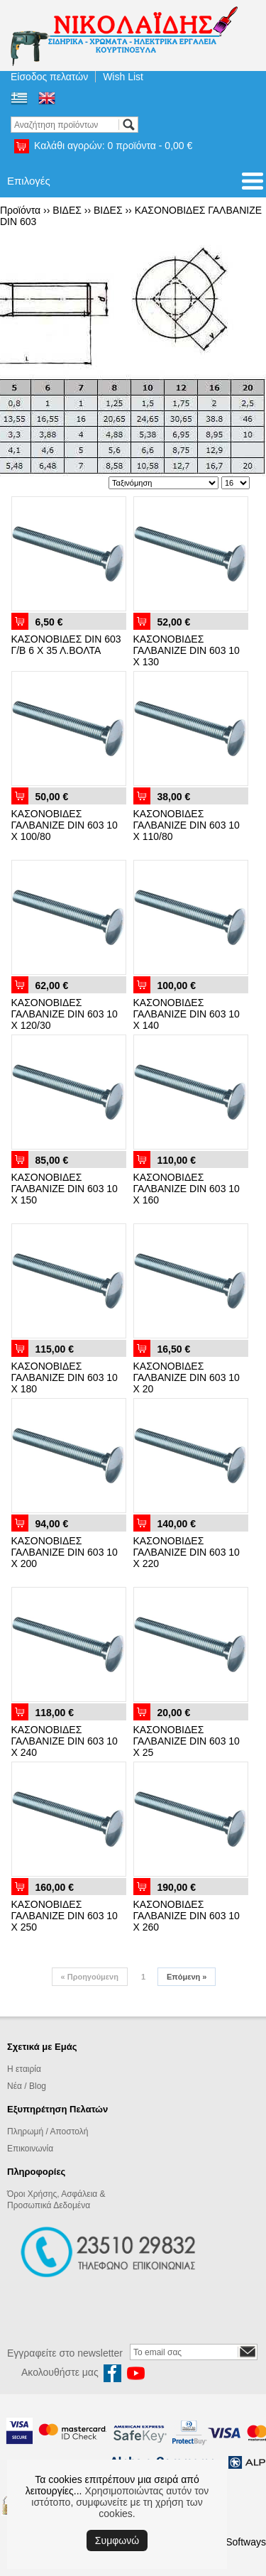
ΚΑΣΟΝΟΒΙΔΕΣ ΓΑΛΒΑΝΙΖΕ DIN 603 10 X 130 (186, 650)
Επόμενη (186, 1976)
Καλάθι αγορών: (113, 145)
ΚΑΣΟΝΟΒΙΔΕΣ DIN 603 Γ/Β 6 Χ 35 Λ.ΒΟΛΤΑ (66, 644)
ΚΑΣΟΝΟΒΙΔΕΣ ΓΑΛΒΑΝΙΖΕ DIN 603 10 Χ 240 (64, 1741)
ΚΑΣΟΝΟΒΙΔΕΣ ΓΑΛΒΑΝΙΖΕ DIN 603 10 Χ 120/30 (64, 1014)
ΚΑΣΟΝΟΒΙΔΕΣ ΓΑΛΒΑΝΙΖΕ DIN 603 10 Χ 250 (64, 1916)
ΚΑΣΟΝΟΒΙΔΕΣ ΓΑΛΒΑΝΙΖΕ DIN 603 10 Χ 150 (64, 1189)
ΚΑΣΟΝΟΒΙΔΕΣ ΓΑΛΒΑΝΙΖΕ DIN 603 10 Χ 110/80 (186, 825)
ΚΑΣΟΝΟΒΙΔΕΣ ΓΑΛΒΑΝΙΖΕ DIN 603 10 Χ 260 (186, 1916)
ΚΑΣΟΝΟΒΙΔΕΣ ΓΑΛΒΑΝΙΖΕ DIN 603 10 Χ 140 (186, 1014)
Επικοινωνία (30, 2149)
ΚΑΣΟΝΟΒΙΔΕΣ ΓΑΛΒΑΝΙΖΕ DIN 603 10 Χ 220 (186, 1552)
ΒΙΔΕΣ (67, 210)
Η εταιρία (24, 2069)
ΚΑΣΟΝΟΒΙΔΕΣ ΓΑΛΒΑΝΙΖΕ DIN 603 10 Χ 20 (186, 1377)
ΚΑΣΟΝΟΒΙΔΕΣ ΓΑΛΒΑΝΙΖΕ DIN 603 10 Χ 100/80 (64, 825)
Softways (246, 2542)
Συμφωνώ (117, 2540)
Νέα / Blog (26, 2086)
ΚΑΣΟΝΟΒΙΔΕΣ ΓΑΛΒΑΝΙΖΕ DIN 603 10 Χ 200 (64, 1552)
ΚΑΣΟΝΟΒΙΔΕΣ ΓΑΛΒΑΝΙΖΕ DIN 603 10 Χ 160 (186, 1189)
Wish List (123, 76)
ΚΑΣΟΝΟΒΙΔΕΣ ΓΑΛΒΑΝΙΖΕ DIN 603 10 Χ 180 (64, 1377)
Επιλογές (28, 181)
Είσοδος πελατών (49, 76)
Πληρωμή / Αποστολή (47, 2131)
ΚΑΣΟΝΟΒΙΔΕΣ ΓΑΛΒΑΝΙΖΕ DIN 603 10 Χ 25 (186, 1741)
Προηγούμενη (89, 1976)
